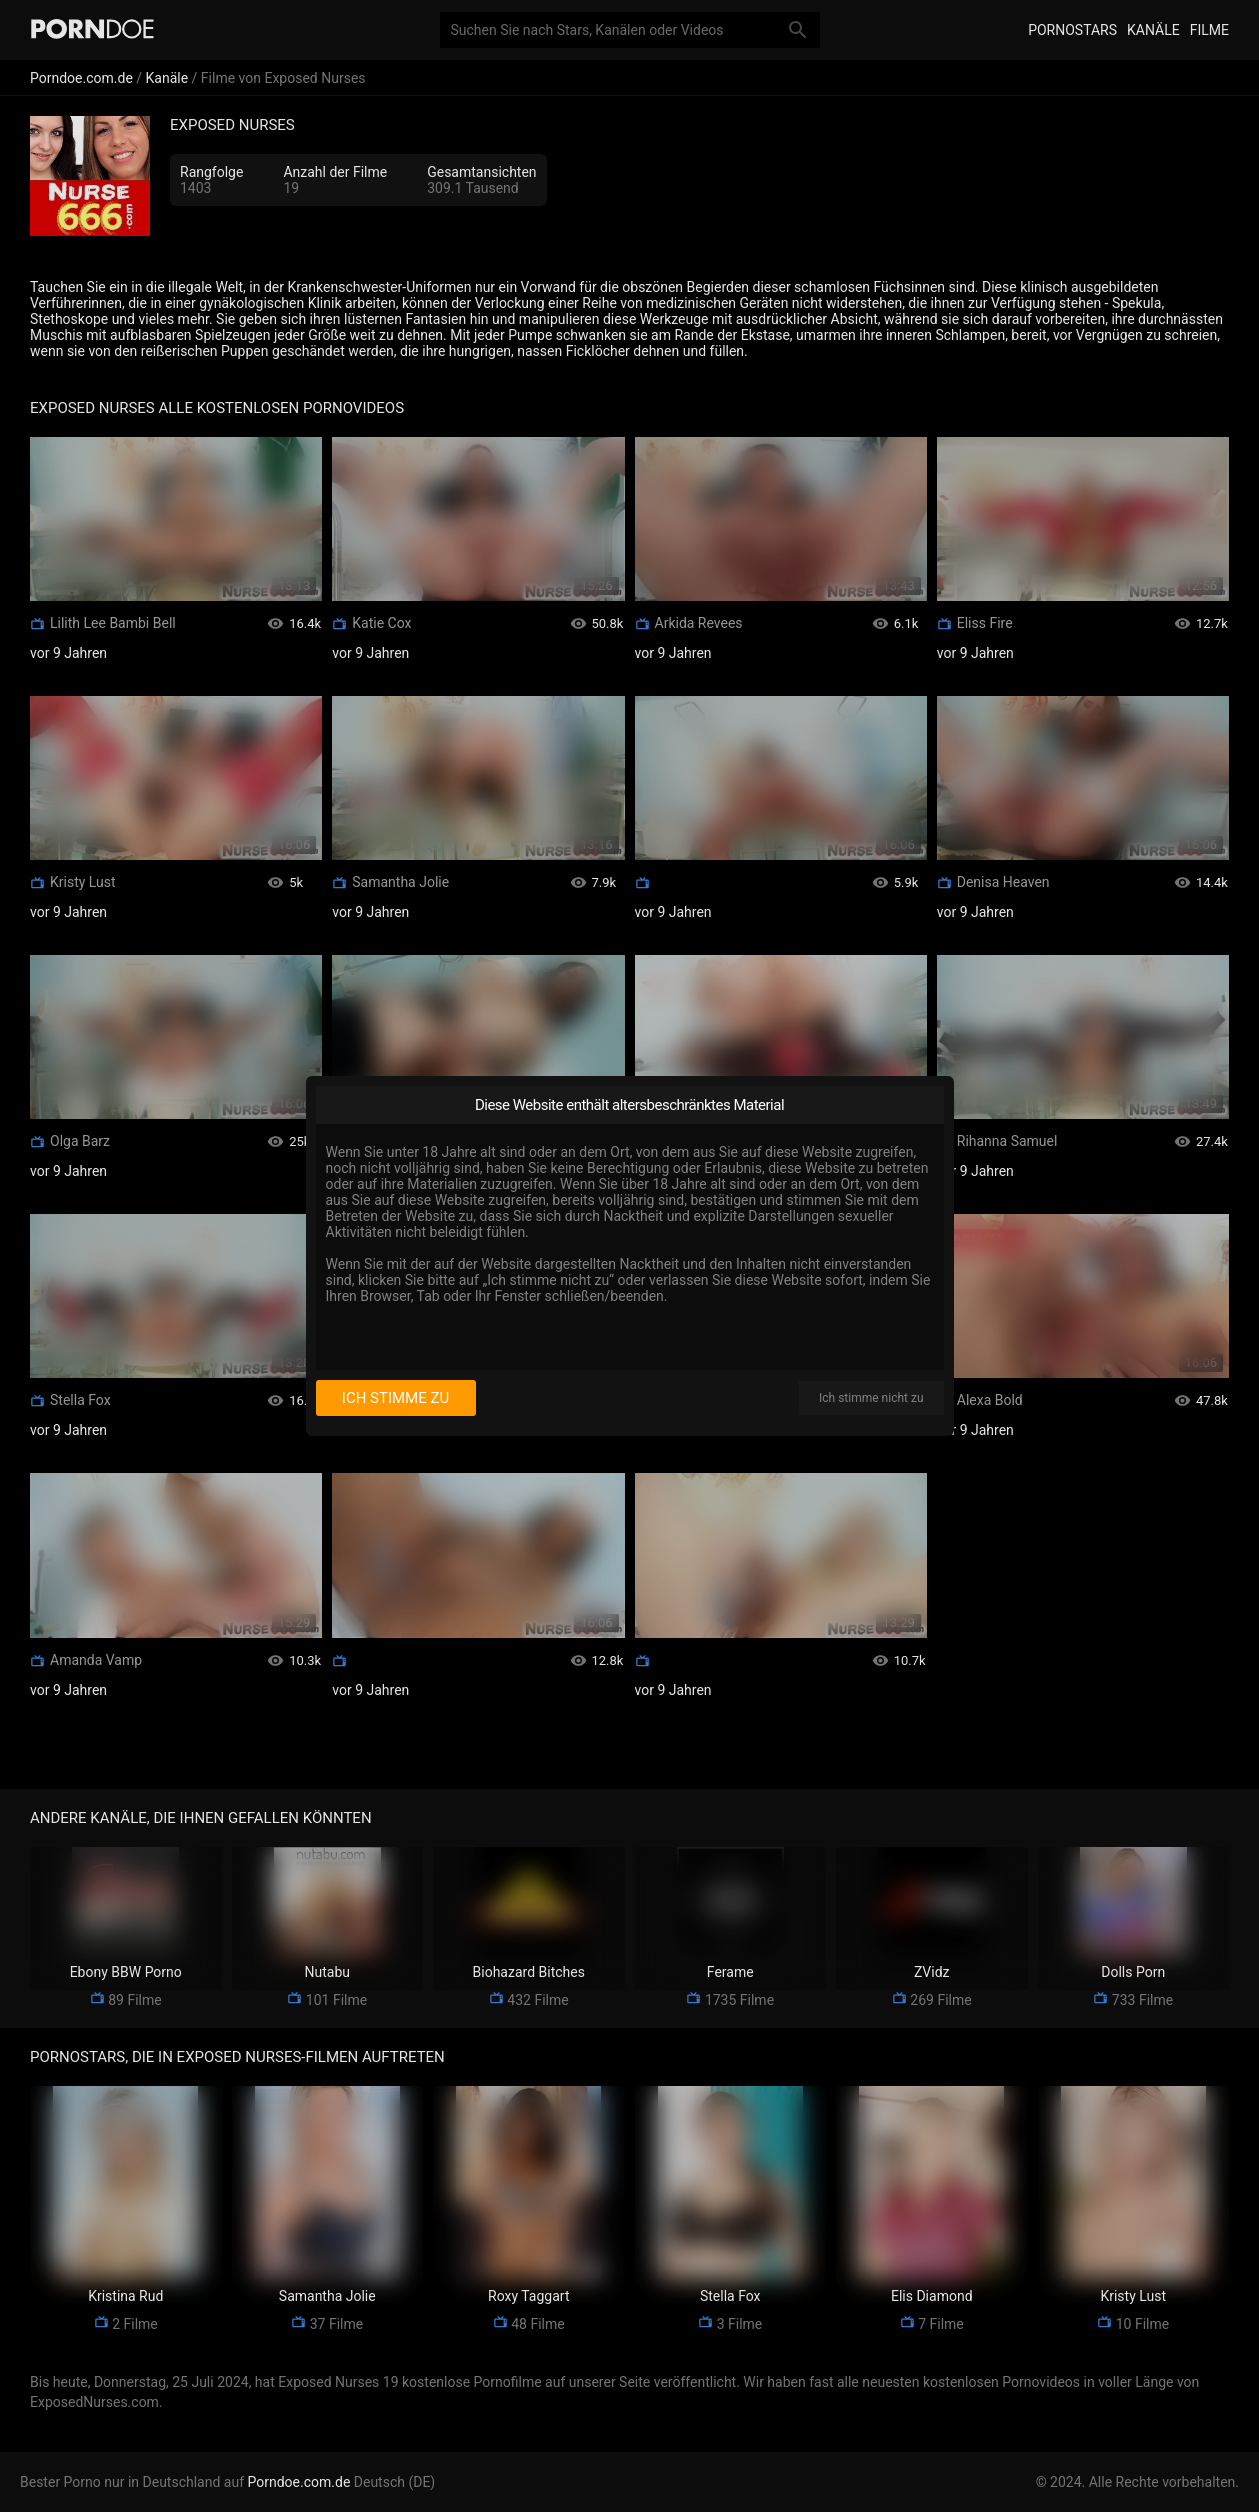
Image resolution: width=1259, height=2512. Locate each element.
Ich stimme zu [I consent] (395, 1398)
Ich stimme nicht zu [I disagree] (871, 1398)
